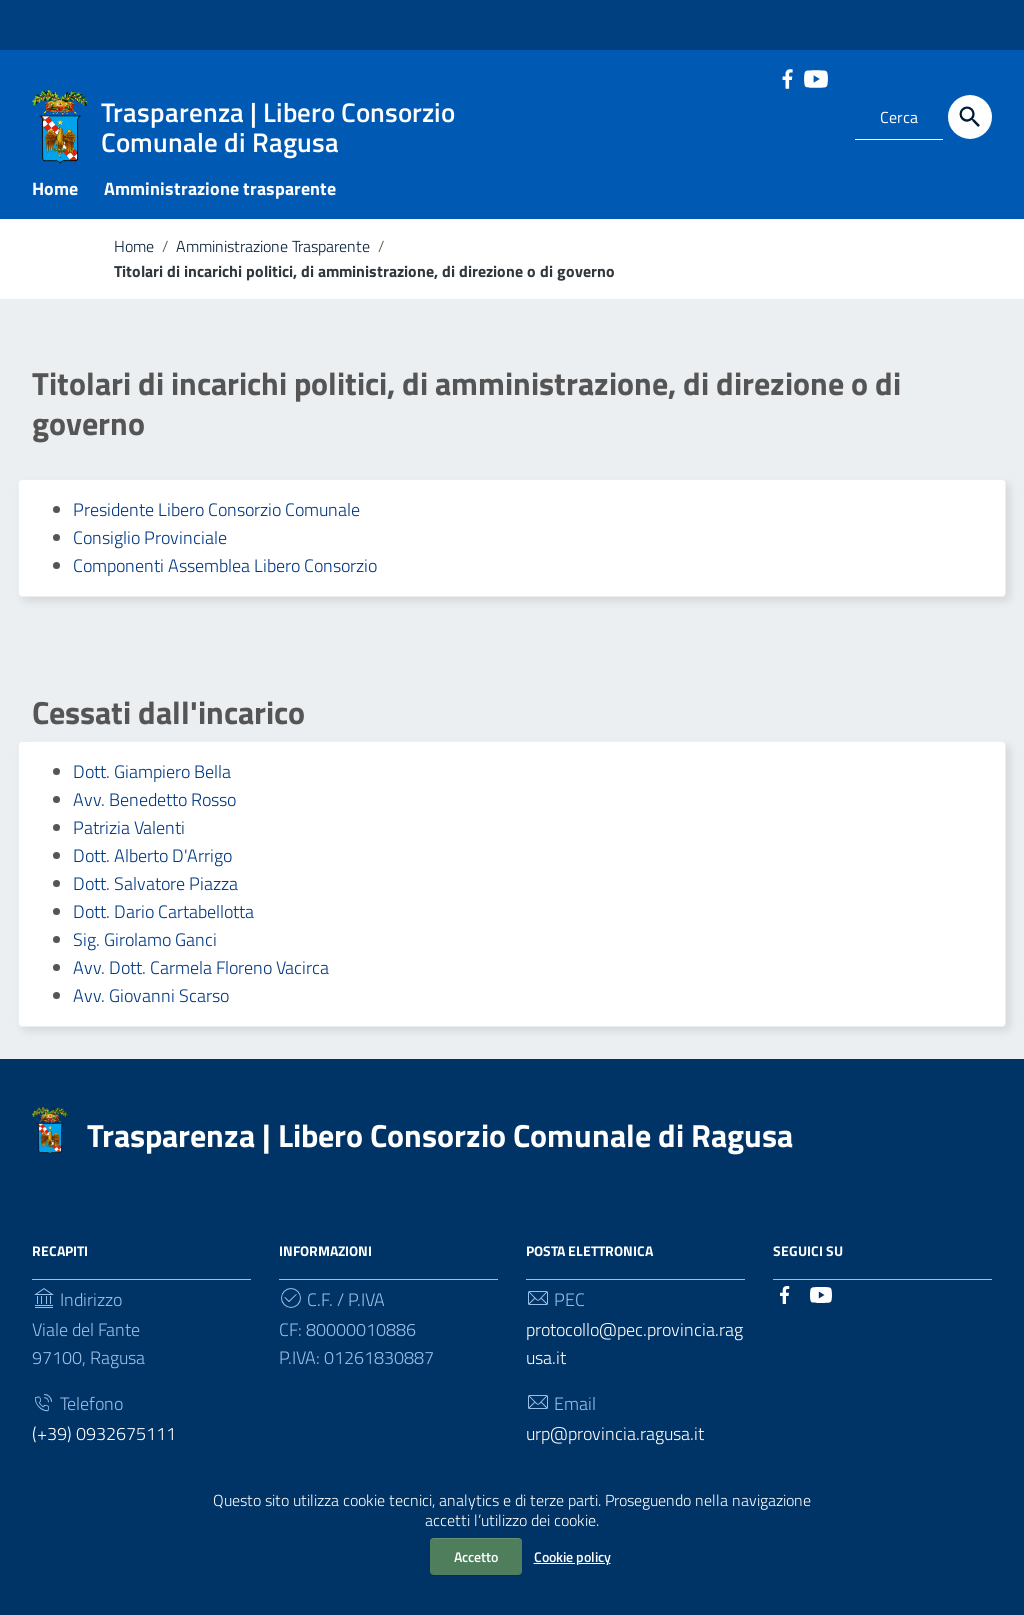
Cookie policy (572, 1556)
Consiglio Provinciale (150, 542)
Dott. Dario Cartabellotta (163, 916)
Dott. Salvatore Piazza (155, 888)
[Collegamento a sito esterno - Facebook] (787, 77)
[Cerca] (970, 117)
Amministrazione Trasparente (273, 251)
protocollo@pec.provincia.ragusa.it (634, 1348)
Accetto (476, 1556)
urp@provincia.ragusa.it (615, 1437)
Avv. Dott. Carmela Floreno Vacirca (201, 972)
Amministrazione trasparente (220, 193)
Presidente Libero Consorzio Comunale (216, 514)
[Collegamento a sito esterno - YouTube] (815, 77)
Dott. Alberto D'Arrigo (152, 860)
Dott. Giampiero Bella (152, 776)
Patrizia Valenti (129, 832)
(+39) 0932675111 (104, 1437)
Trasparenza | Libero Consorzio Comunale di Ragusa (440, 1140)
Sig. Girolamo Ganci (145, 944)
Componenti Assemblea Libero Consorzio (225, 570)
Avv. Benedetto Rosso (154, 804)
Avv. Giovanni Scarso (151, 1000)
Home (55, 193)
